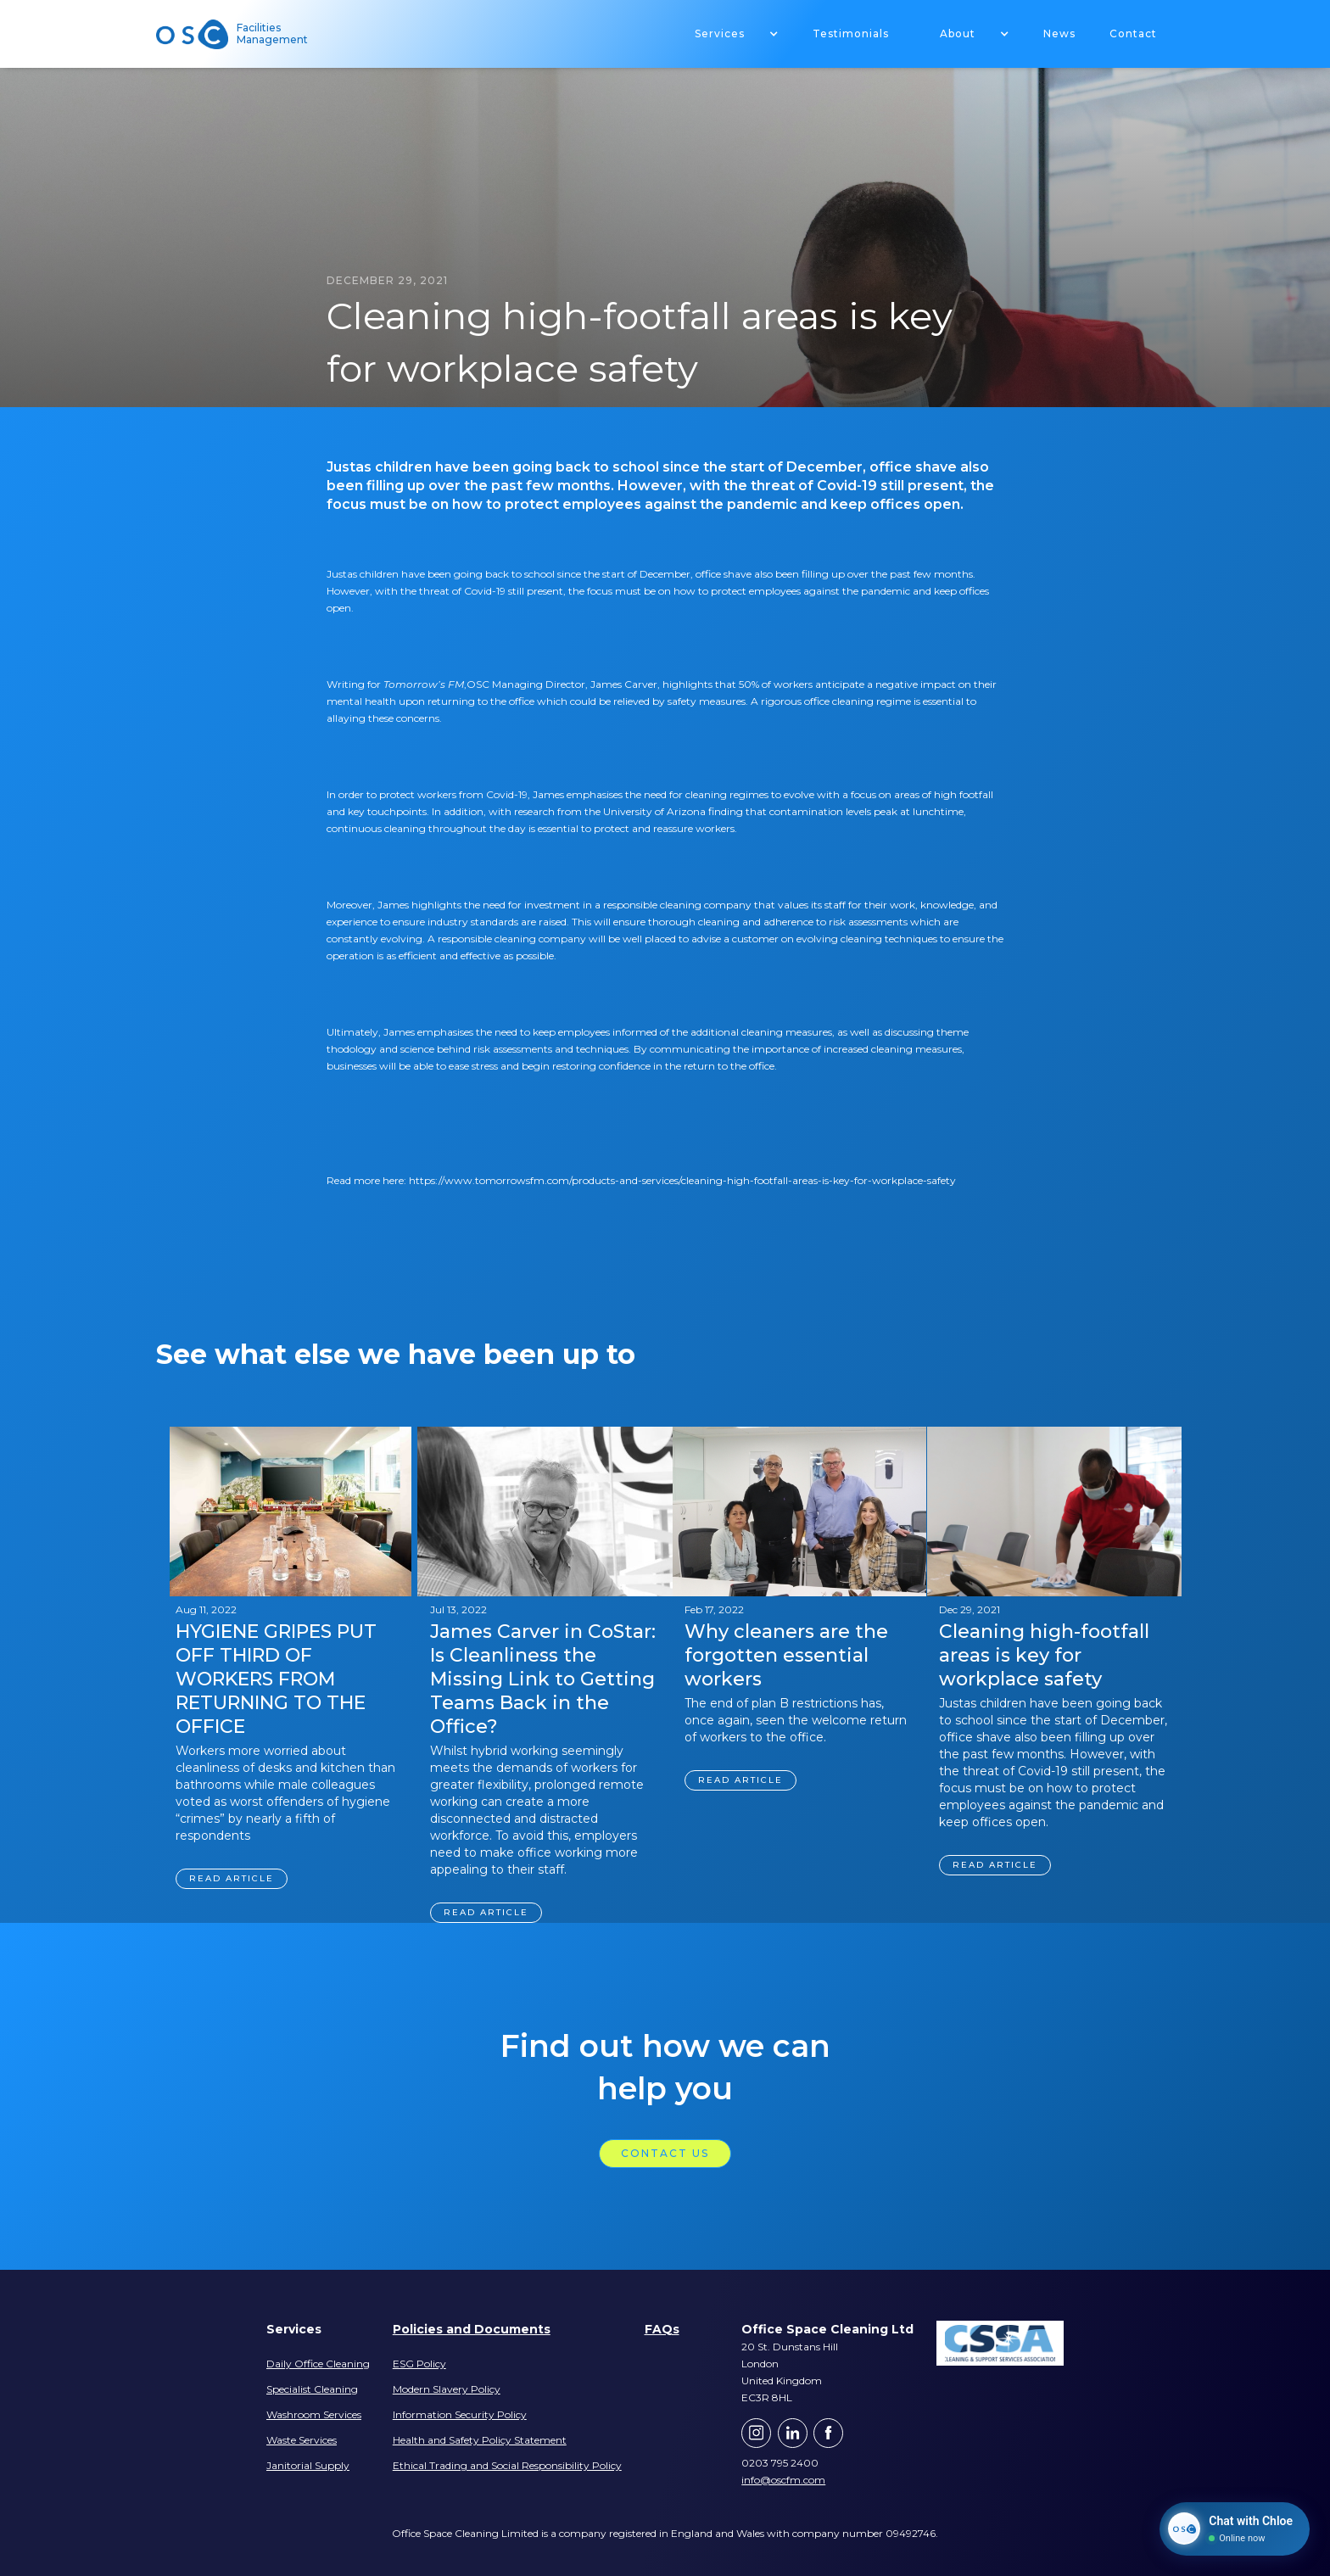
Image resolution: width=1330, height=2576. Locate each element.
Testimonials (851, 33)
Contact (1133, 33)
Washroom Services (313, 2414)
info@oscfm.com (783, 2479)
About (957, 33)
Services (720, 33)
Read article (231, 1878)
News (1059, 33)
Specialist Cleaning (312, 2389)
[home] (198, 34)
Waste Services (301, 2440)
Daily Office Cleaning (318, 2363)
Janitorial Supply (307, 2465)
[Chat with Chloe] (1235, 2529)
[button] (728, 34)
